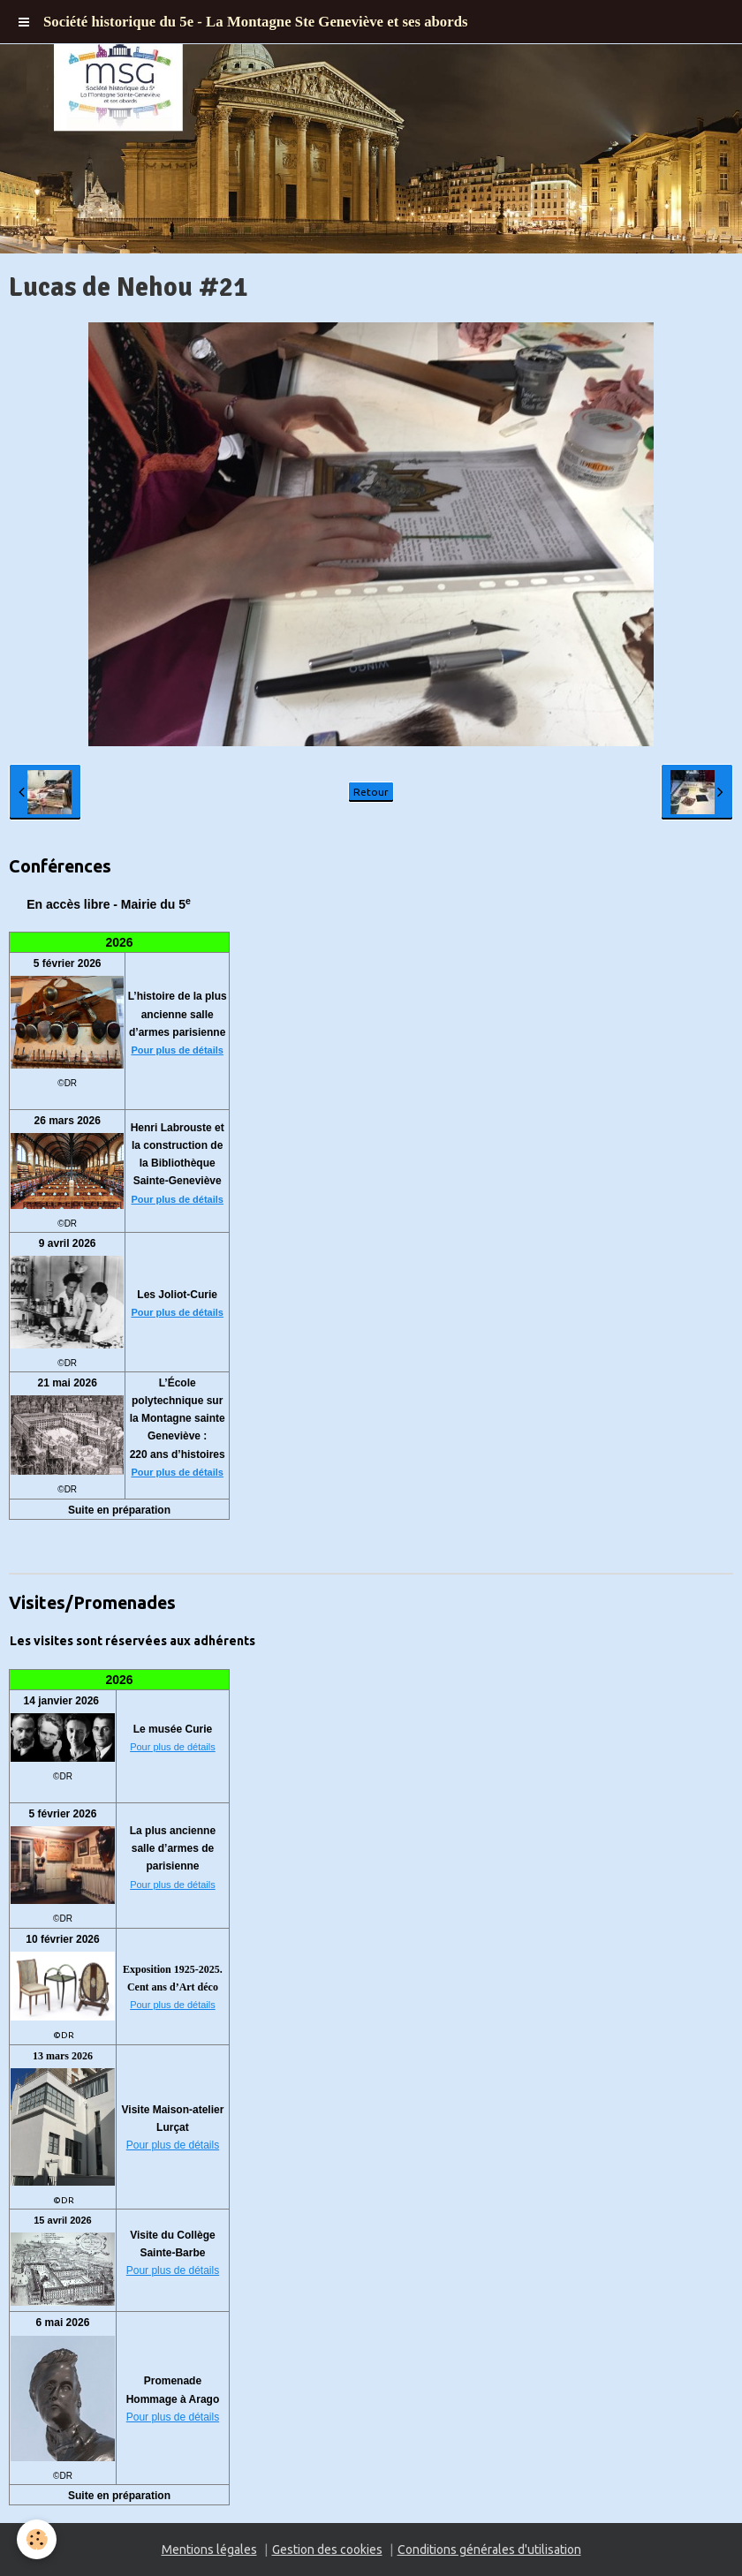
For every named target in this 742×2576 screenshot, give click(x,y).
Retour (371, 791)
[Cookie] (37, 2539)
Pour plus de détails (177, 1050)
